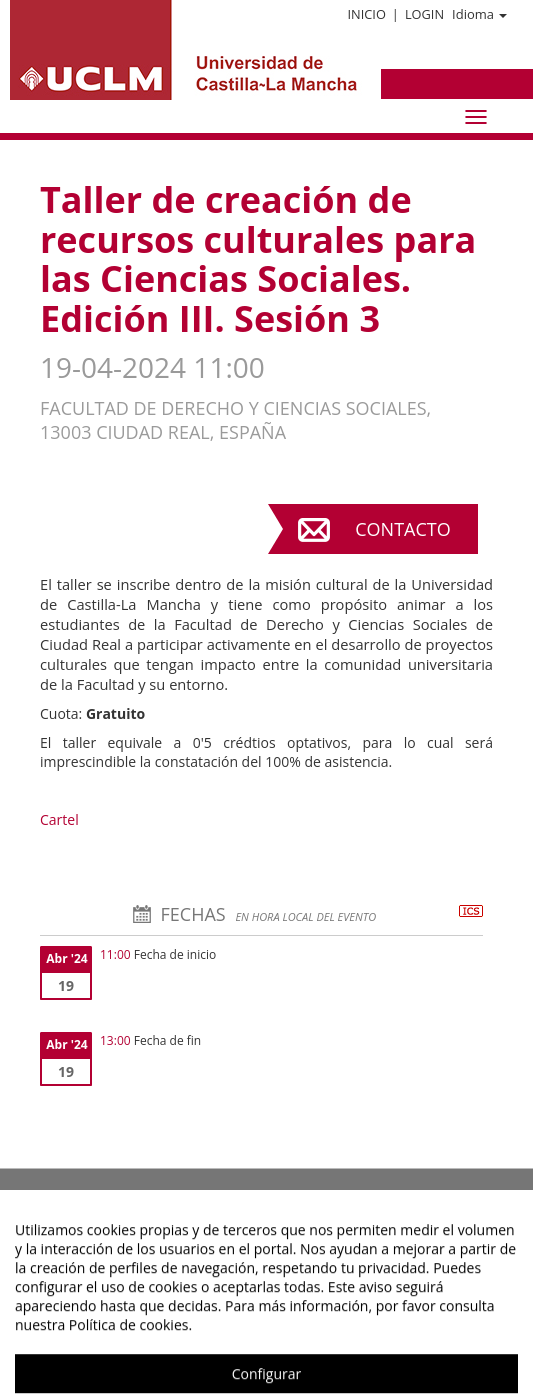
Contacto (402, 529)
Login (424, 14)
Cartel (59, 819)
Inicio (366, 14)
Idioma (479, 14)
